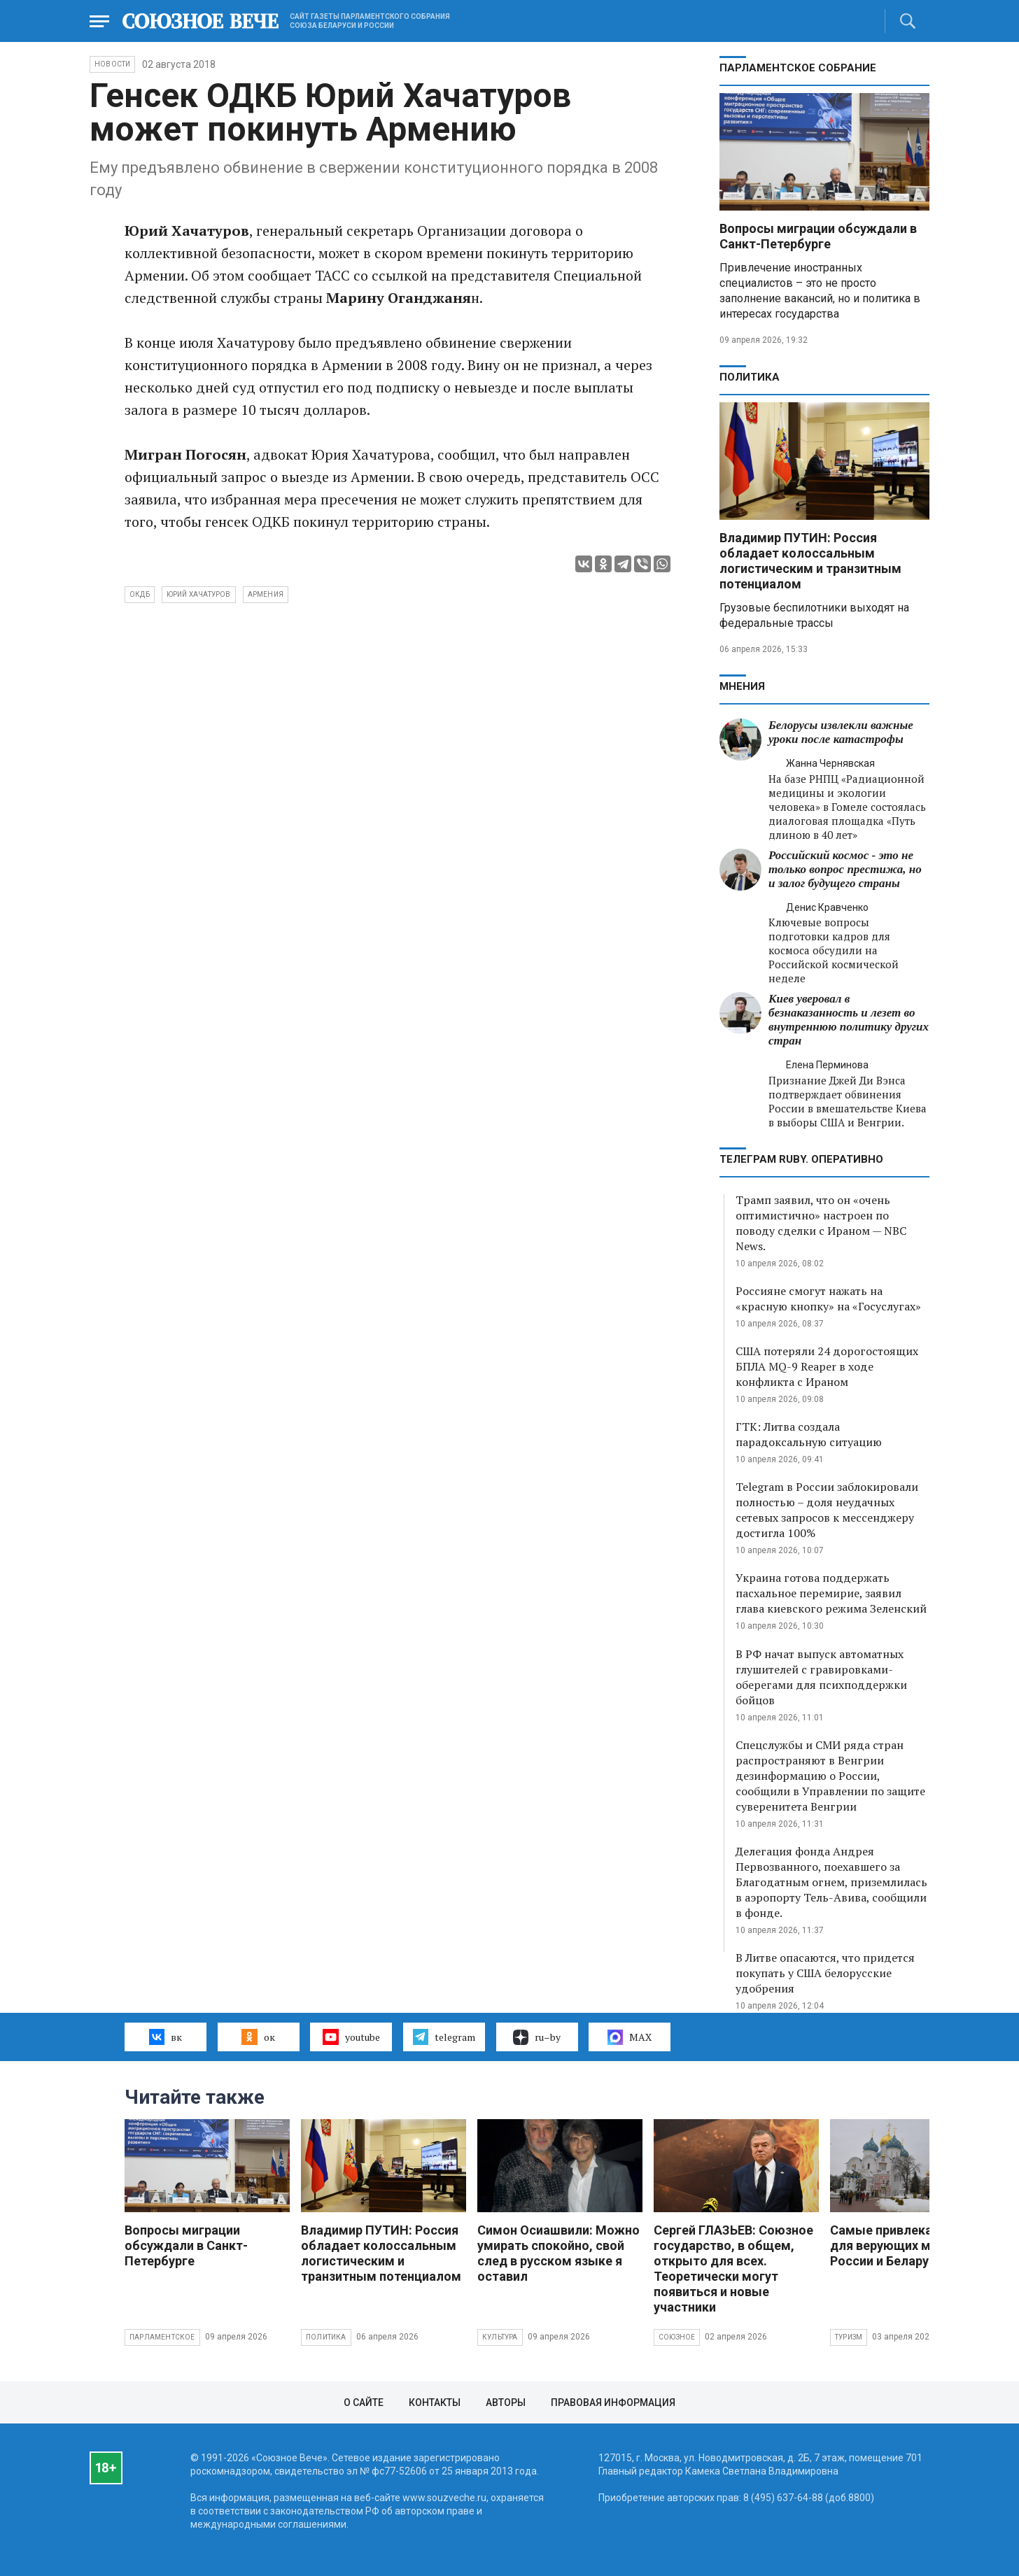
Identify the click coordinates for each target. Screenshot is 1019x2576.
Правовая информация (613, 2402)
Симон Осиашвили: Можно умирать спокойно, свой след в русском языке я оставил (558, 2253)
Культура (500, 2337)
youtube (351, 2036)
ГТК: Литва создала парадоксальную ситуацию (809, 1434)
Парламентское (162, 2337)
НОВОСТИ (112, 64)
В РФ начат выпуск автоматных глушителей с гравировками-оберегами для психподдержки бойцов (821, 1677)
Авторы (506, 2402)
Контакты (435, 2402)
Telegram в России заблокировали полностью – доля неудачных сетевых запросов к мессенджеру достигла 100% (827, 1510)
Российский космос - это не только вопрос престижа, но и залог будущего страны (845, 869)
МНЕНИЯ (742, 686)
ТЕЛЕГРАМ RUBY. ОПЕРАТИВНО (801, 1159)
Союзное (677, 2337)
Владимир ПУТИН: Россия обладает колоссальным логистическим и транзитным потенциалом (810, 560)
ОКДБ (139, 594)
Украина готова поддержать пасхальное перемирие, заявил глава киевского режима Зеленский (831, 1593)
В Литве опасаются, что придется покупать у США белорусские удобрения (825, 1973)
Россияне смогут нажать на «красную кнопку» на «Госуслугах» (828, 1298)
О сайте (364, 2402)
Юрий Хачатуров (199, 594)
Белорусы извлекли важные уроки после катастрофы (840, 732)
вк (165, 2036)
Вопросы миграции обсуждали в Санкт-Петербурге (818, 236)
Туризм (848, 2337)
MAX (629, 2037)
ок (257, 2036)
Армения (265, 594)
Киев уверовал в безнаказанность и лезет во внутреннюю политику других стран (848, 1019)
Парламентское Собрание (797, 68)
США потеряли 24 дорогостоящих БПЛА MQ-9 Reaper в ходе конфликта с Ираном (827, 1366)
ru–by (537, 2037)
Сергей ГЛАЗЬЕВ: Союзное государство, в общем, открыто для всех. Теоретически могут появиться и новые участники (733, 2268)
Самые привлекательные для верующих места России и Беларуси (907, 2245)
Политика (749, 377)
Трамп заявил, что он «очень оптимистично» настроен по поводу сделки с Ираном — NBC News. (821, 1223)
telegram (444, 2036)
